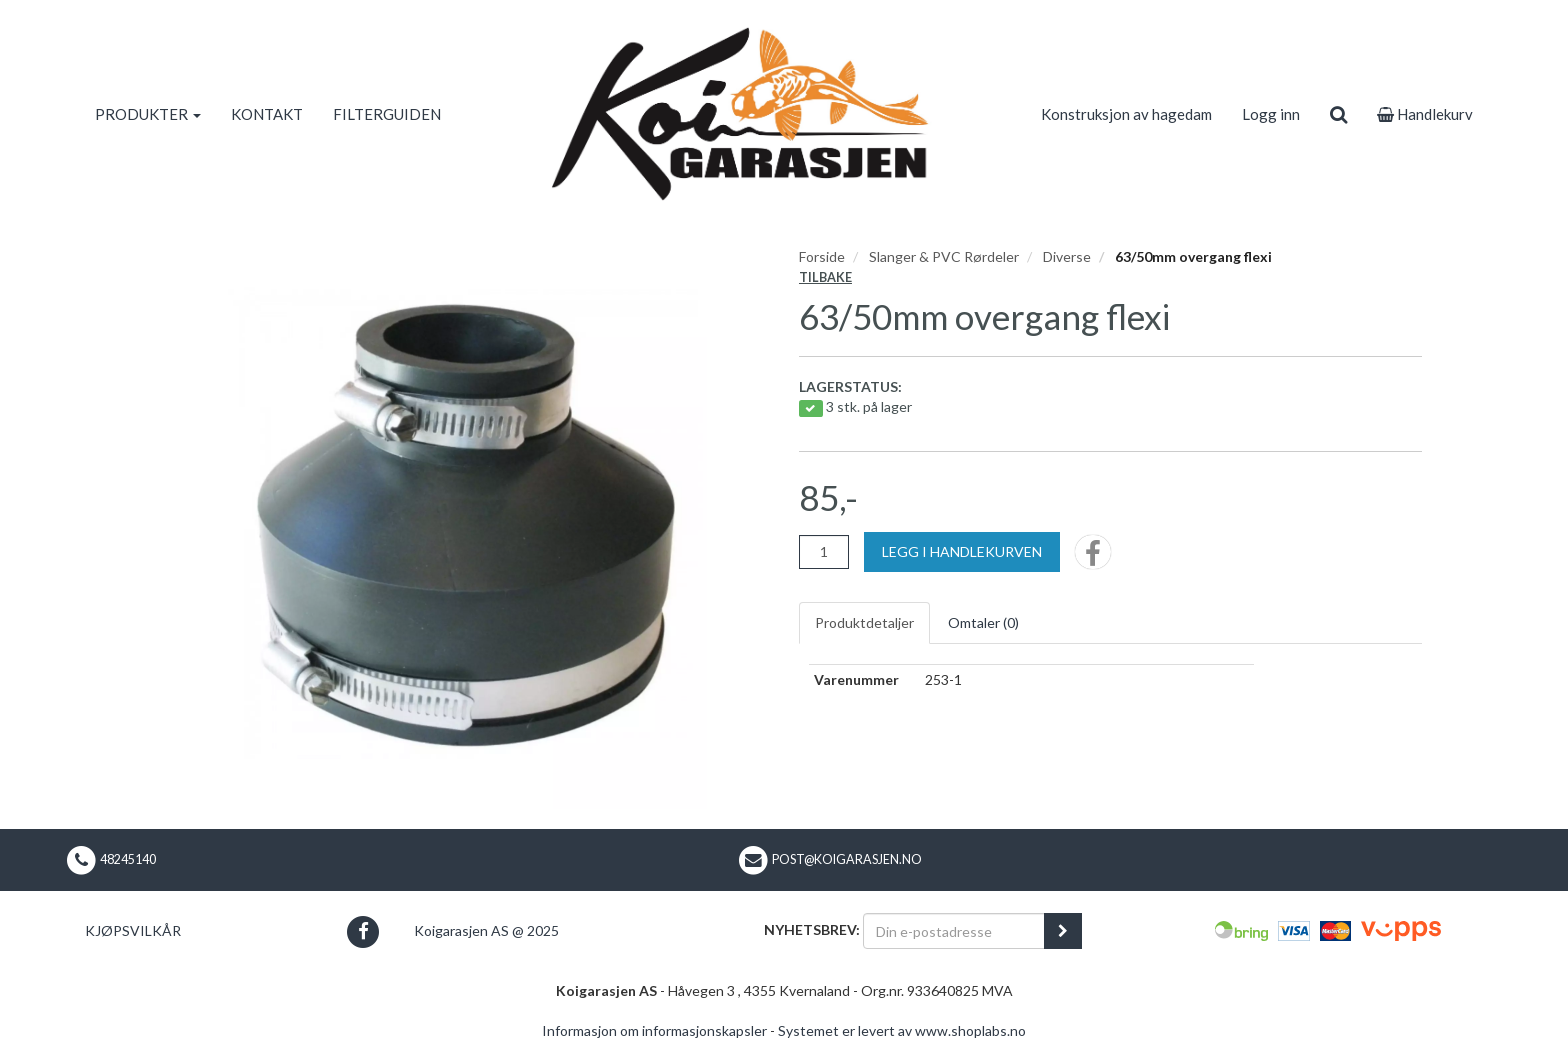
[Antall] (824, 552)
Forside (822, 256)
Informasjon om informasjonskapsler (654, 1030)
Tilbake (825, 277)
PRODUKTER (148, 114)
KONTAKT (267, 114)
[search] (1338, 114)
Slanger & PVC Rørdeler (944, 256)
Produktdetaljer (864, 622)
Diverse (1067, 256)
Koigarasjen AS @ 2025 (486, 930)
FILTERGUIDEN (387, 114)
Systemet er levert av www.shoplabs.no (902, 1030)
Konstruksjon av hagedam (1126, 114)
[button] (362, 931)
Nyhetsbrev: (812, 929)
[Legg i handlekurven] (962, 552)
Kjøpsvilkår (133, 930)
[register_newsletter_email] (1063, 931)
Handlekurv (1425, 114)
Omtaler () (983, 622)
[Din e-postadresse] (954, 931)
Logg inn (1271, 114)
